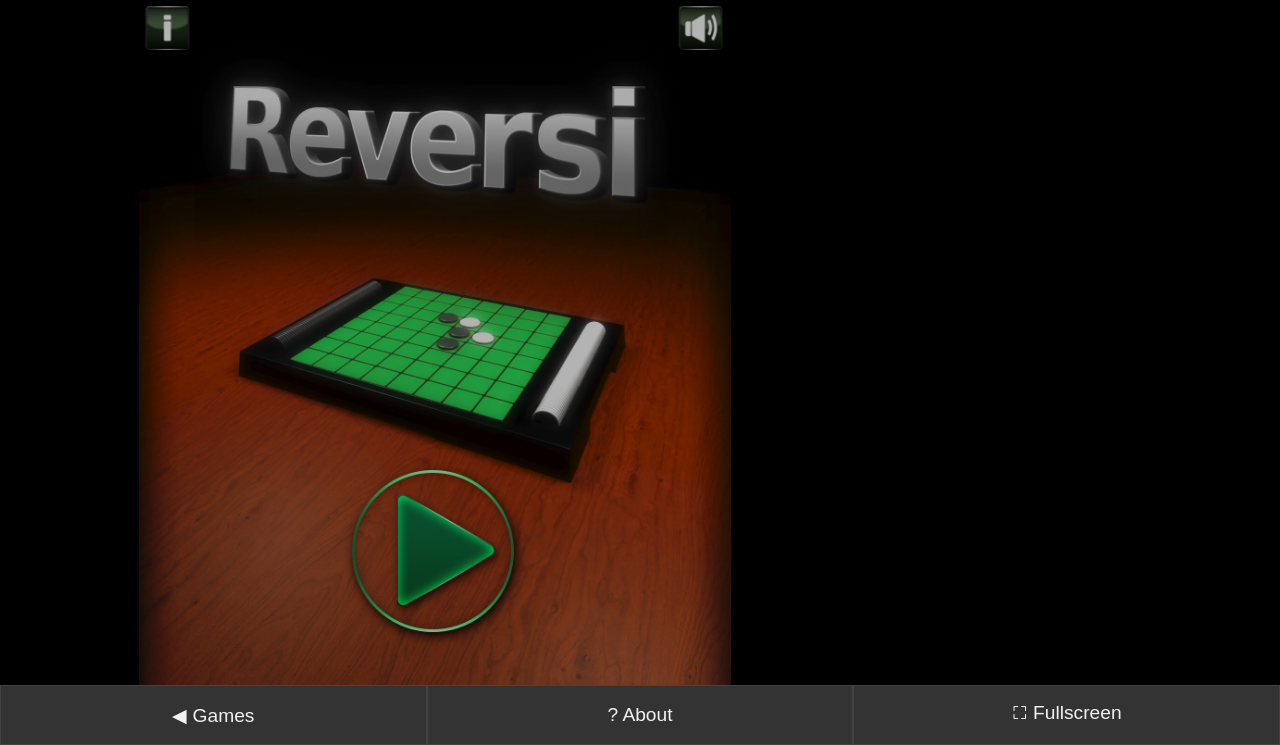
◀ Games (213, 690)
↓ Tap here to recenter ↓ (640, 734)
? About (639, 689)
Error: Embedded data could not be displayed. (435, 330)
